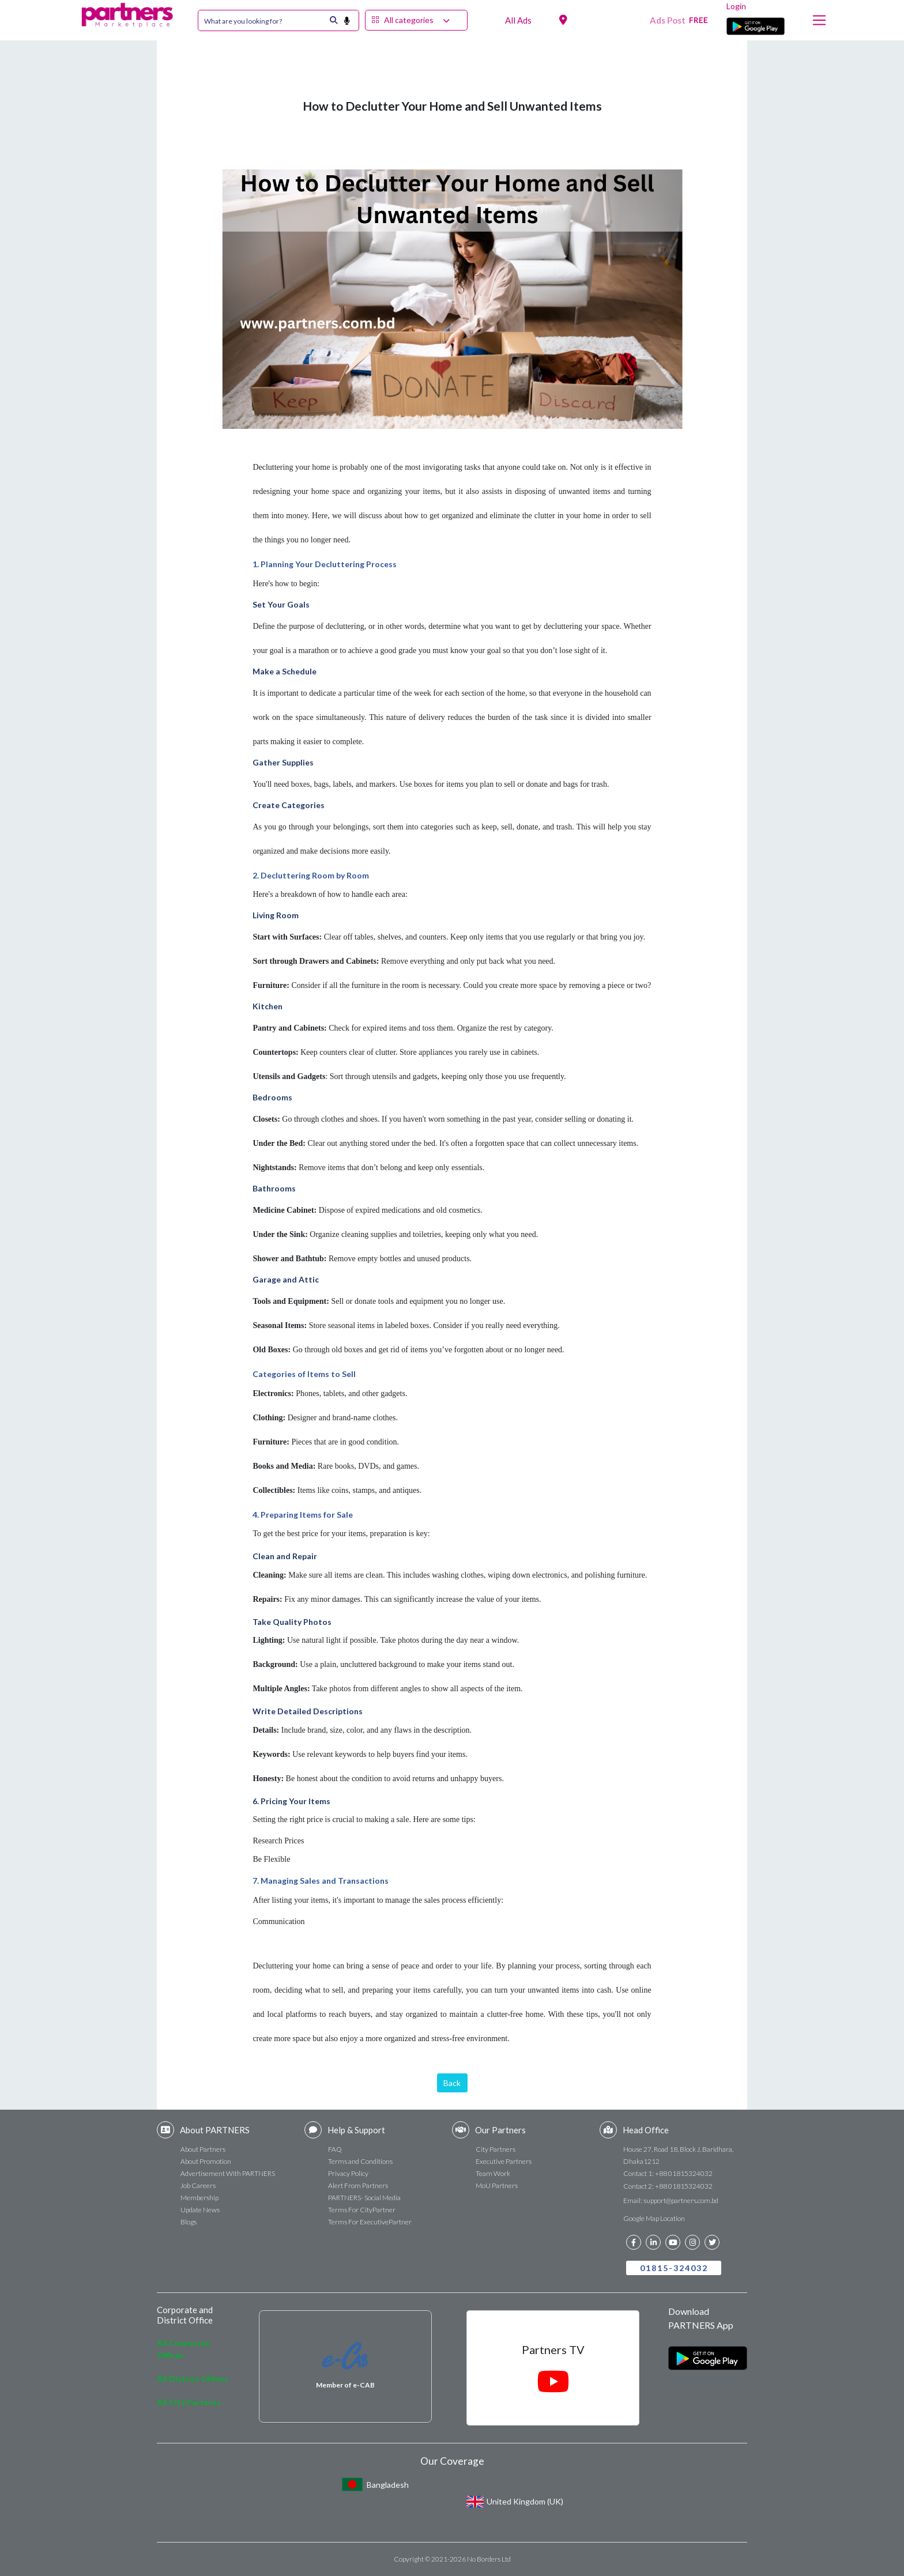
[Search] (263, 20)
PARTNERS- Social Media (364, 2197)
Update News (200, 2209)
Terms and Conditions (360, 2161)
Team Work (493, 2173)
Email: (670, 2200)
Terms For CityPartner (362, 2209)
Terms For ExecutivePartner (370, 2221)
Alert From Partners (358, 2185)
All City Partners (189, 2402)
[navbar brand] (127, 12)
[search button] (350, 20)
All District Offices (192, 2378)
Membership (199, 2197)
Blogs (188, 2221)
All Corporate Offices (183, 2349)
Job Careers (198, 2185)
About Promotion (205, 2161)
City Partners (495, 2149)
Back (452, 2083)
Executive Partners (504, 2161)
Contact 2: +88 (668, 2186)
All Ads (518, 20)
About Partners (202, 2149)
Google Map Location (654, 2218)
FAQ (335, 2149)
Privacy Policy (348, 2173)
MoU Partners (497, 2185)
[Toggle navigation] (819, 20)
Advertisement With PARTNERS (227, 2173)
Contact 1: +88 (668, 2173)
